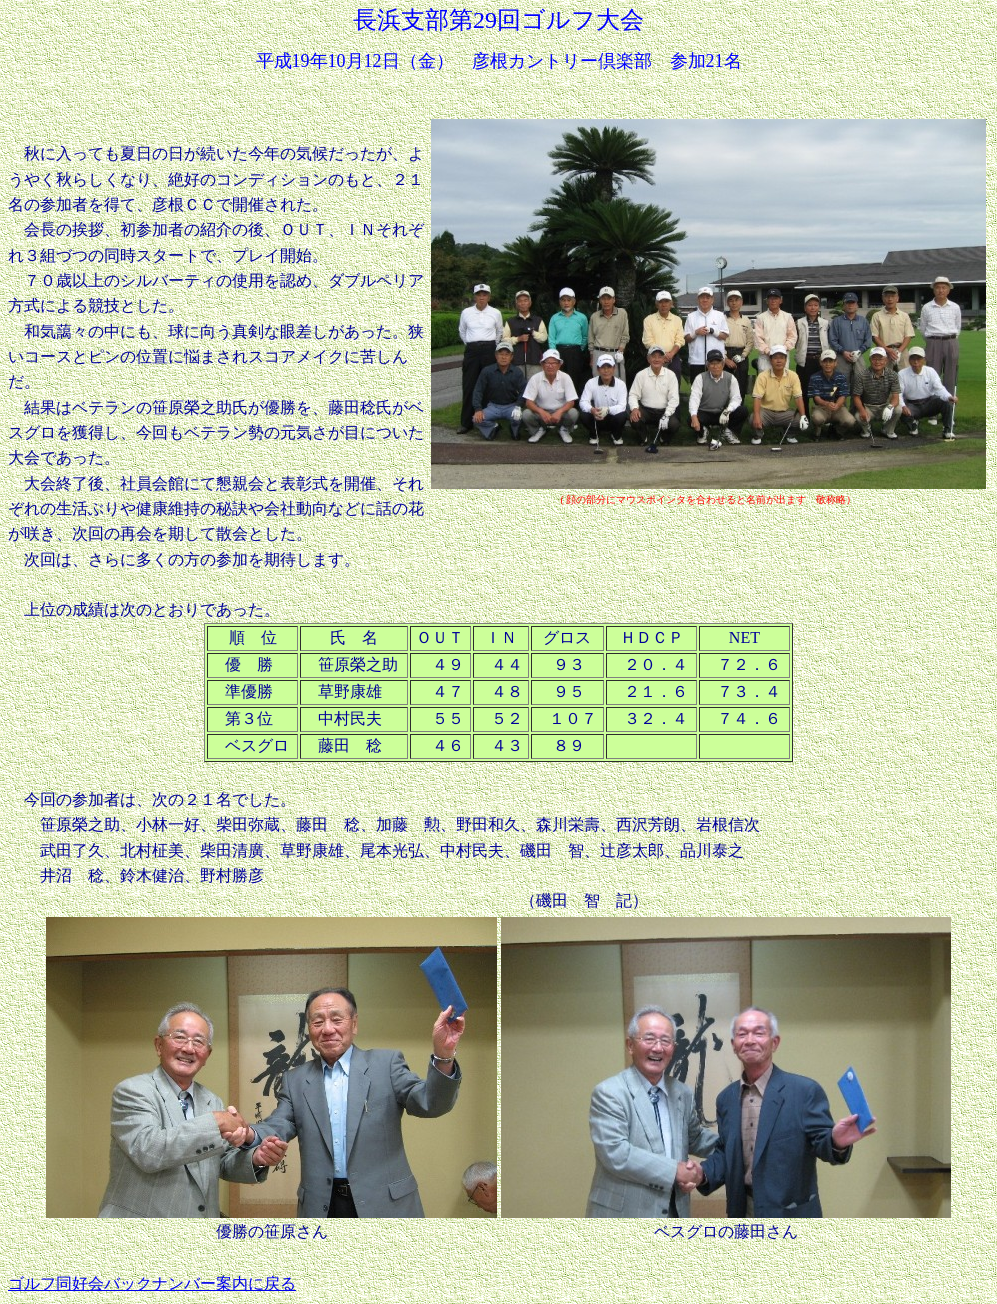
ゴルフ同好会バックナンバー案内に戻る (152, 1283)
